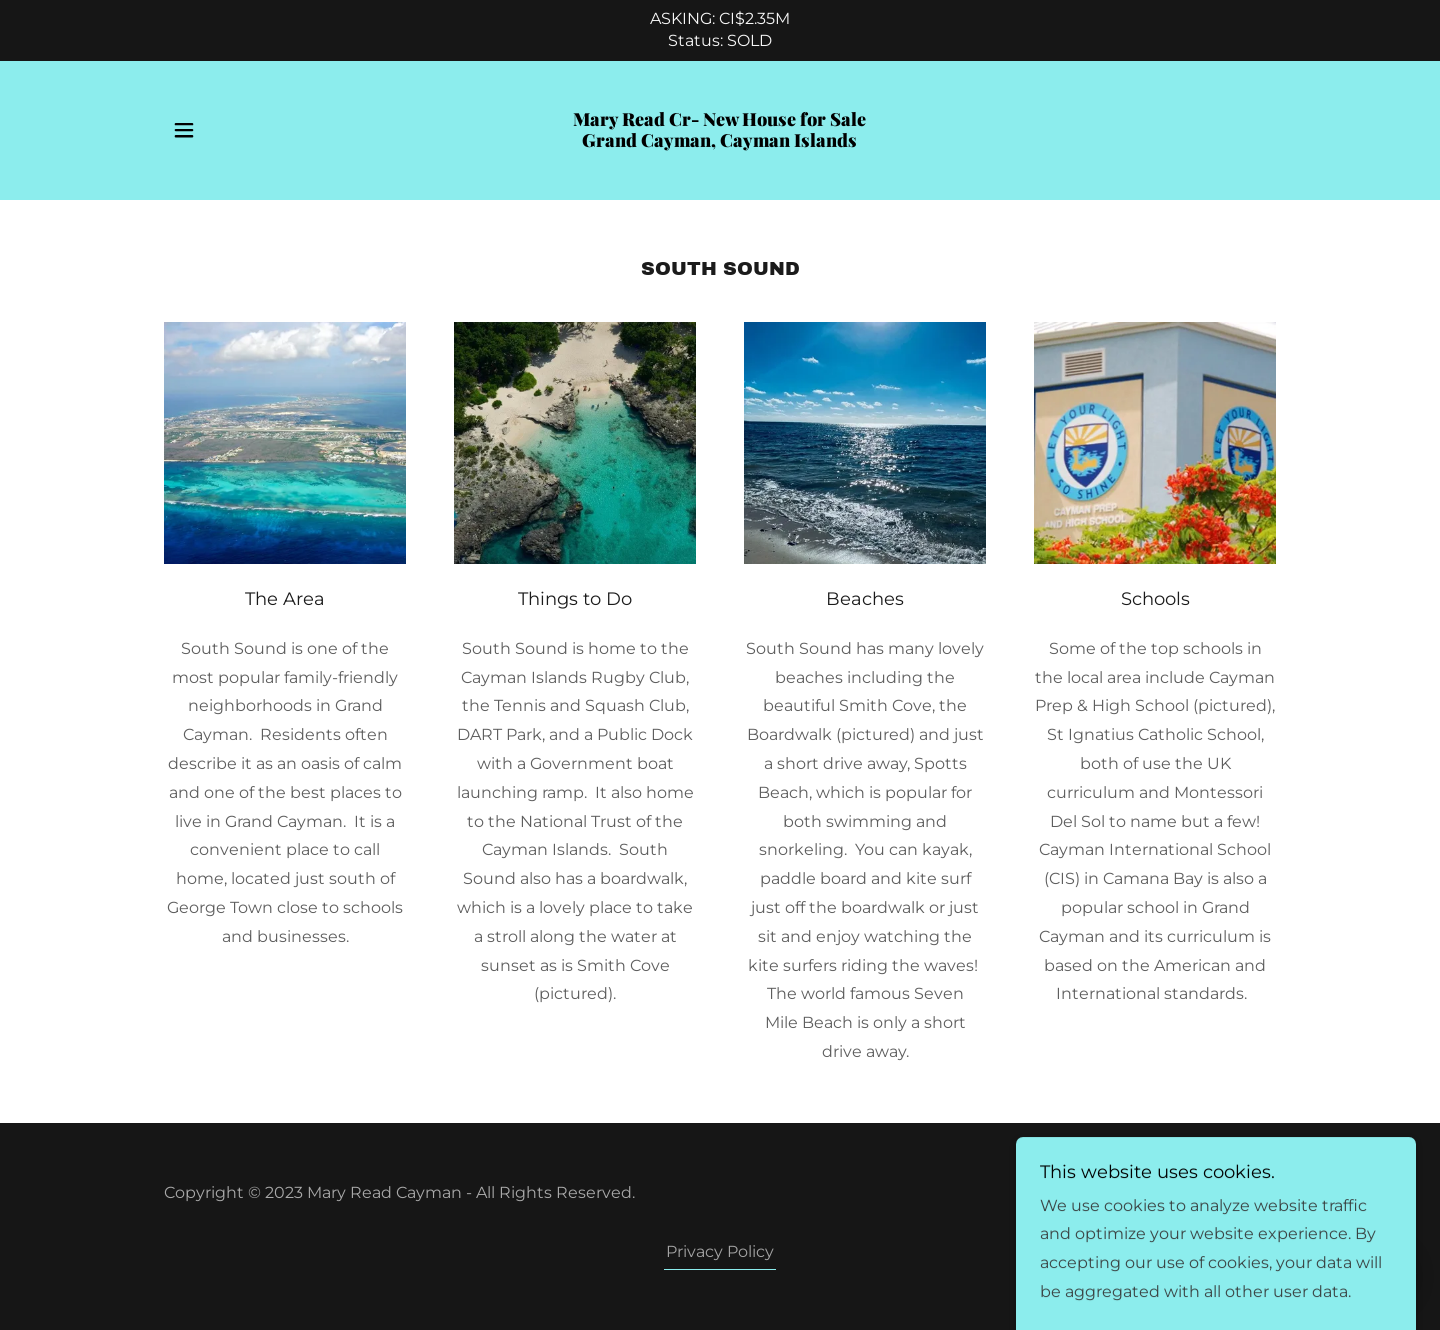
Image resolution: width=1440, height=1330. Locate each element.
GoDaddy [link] (1238, 1192)
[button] (184, 130)
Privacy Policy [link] (720, 1251)
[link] (720, 141)
